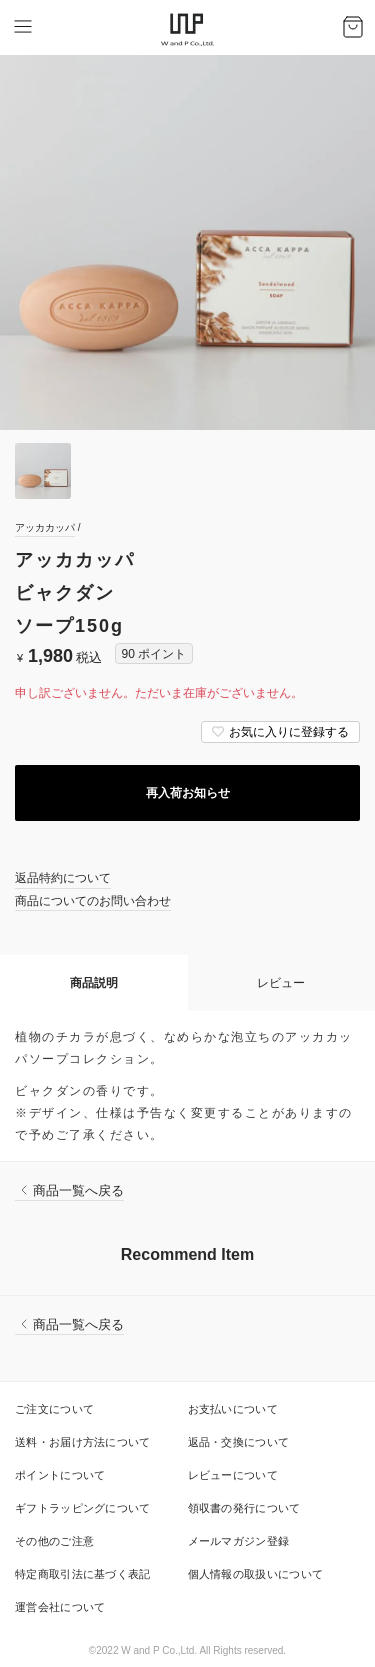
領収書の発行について (244, 1508)
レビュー (281, 983)
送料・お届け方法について (83, 1442)
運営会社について (60, 1607)
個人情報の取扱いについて (256, 1574)
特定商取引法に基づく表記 (83, 1574)
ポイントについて (60, 1475)
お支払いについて (233, 1409)
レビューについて (233, 1475)
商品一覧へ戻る (78, 1191)
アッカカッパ (45, 527)
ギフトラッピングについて (83, 1508)
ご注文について (54, 1409)
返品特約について (63, 878)
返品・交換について (239, 1442)
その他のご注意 (54, 1541)
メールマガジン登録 (239, 1541)
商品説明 (94, 983)
